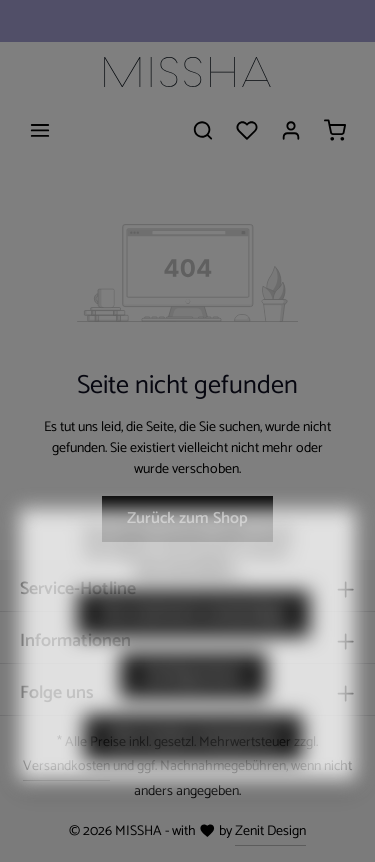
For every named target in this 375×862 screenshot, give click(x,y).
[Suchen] (203, 130)
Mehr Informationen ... (188, 596)
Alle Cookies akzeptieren (193, 763)
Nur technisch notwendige (193, 639)
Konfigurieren (193, 701)
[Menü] (40, 130)
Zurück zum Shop (187, 518)
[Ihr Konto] (291, 130)
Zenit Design (270, 831)
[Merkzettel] (247, 130)
